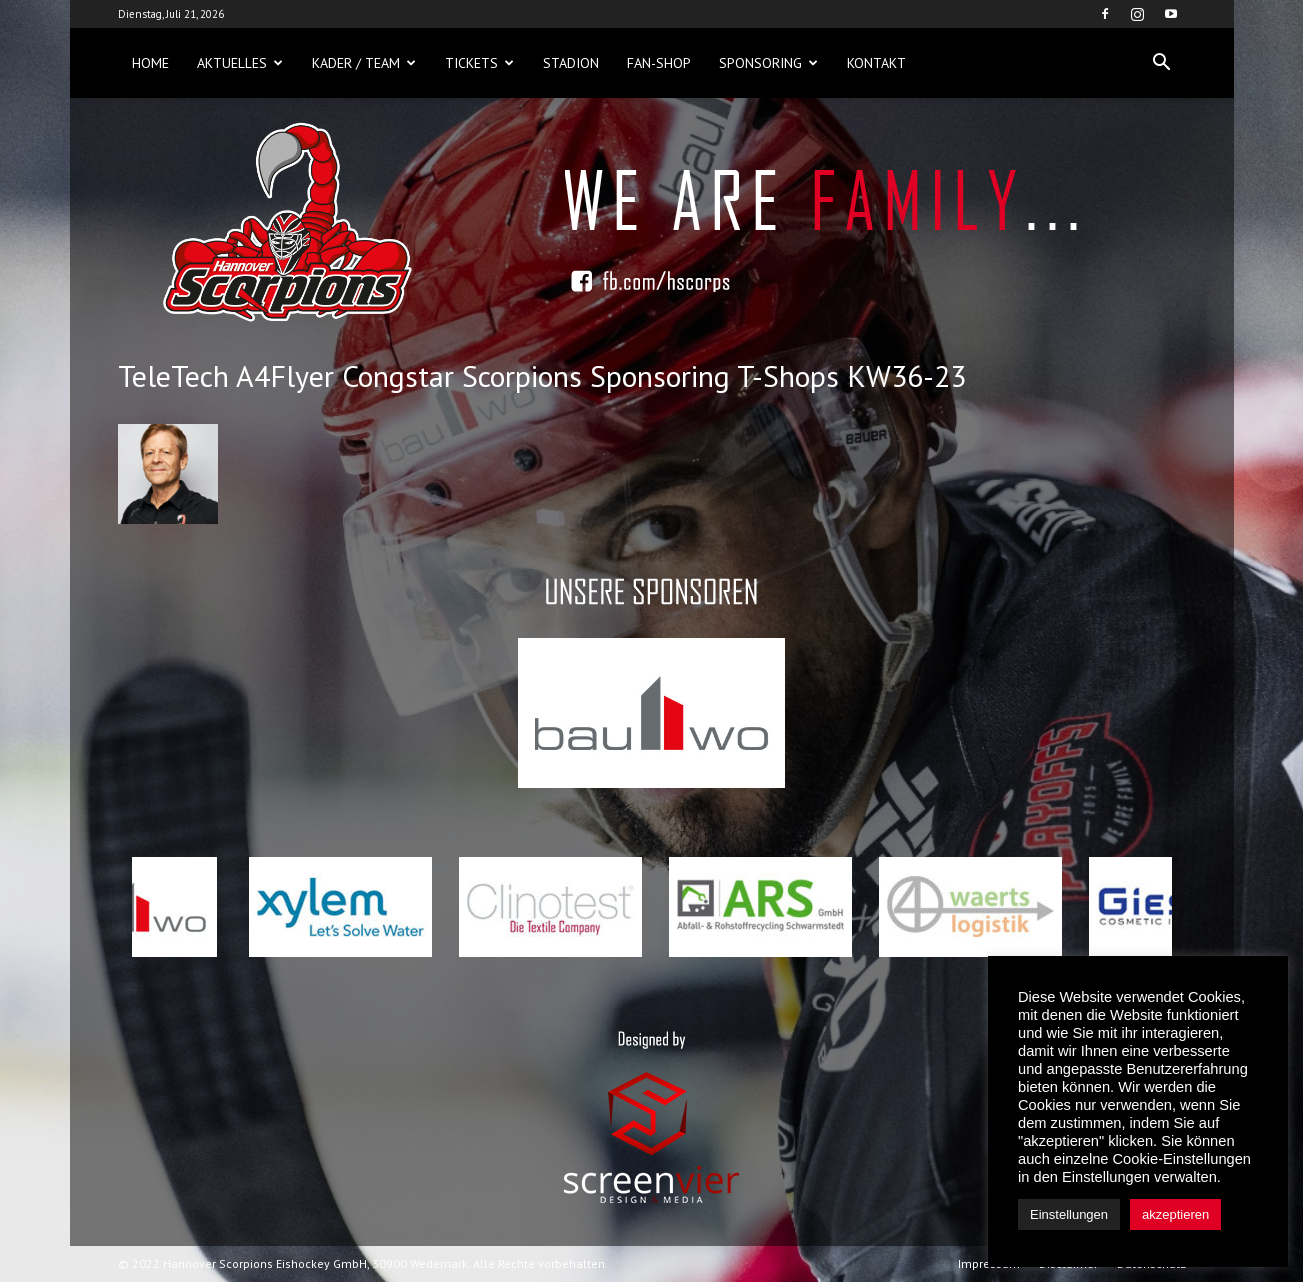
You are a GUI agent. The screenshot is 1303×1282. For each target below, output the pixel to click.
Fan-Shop (659, 63)
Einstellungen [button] (1069, 1214)
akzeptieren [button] (1175, 1214)
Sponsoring (768, 63)
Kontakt (876, 63)
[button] (1162, 63)
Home (150, 63)
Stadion (571, 63)
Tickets (479, 63)
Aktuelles (240, 63)
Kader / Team (364, 63)
